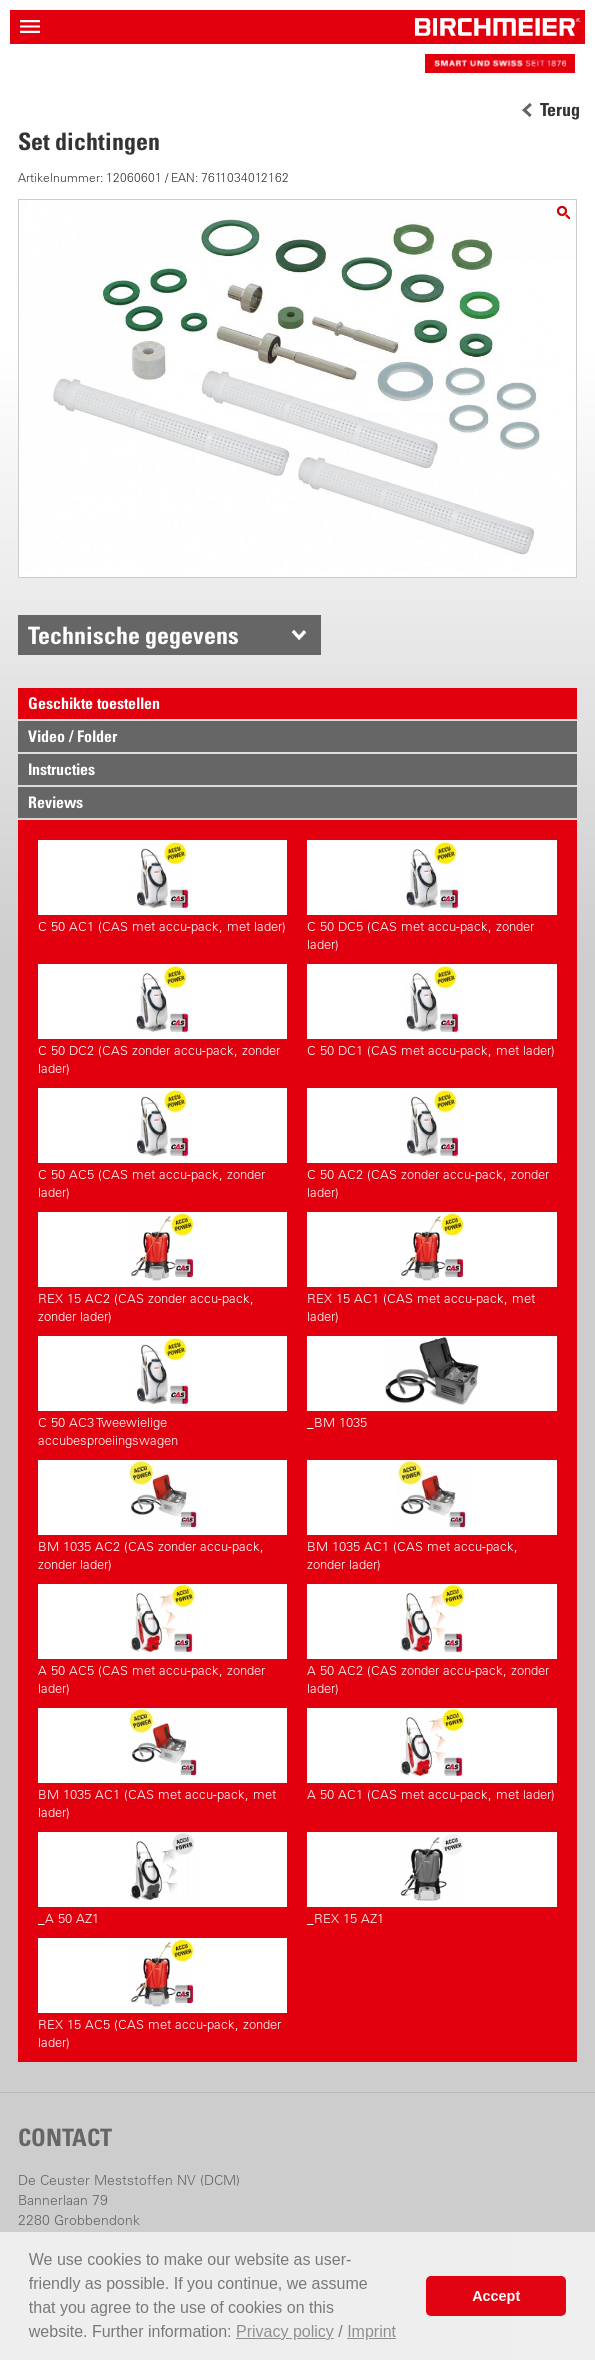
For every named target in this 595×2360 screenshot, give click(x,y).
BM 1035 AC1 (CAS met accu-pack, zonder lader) (432, 1516)
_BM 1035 (432, 1383)
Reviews (55, 802)
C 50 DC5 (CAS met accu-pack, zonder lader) (432, 896)
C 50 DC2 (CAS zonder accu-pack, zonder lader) (163, 1020)
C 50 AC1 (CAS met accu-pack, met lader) (163, 887)
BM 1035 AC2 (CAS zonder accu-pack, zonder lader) (163, 1516)
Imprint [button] (371, 2331)
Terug (560, 110)
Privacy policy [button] (285, 2331)
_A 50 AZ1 (163, 1879)
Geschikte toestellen (94, 703)
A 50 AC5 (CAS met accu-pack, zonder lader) (163, 1640)
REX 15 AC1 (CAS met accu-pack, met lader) (432, 1268)
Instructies (61, 769)
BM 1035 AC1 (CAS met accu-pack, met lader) (163, 1764)
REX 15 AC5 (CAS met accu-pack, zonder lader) (163, 1994)
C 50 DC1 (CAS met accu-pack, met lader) (432, 1011)
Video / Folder (72, 736)
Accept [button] (496, 2296)
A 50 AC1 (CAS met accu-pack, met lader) (432, 1755)
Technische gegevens (133, 635)
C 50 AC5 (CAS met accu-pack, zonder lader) (163, 1144)
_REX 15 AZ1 (432, 1879)
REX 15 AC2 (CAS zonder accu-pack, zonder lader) (163, 1268)
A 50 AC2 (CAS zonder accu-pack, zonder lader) (432, 1640)
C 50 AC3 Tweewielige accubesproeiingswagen (163, 1392)
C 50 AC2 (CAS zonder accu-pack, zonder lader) (432, 1144)
